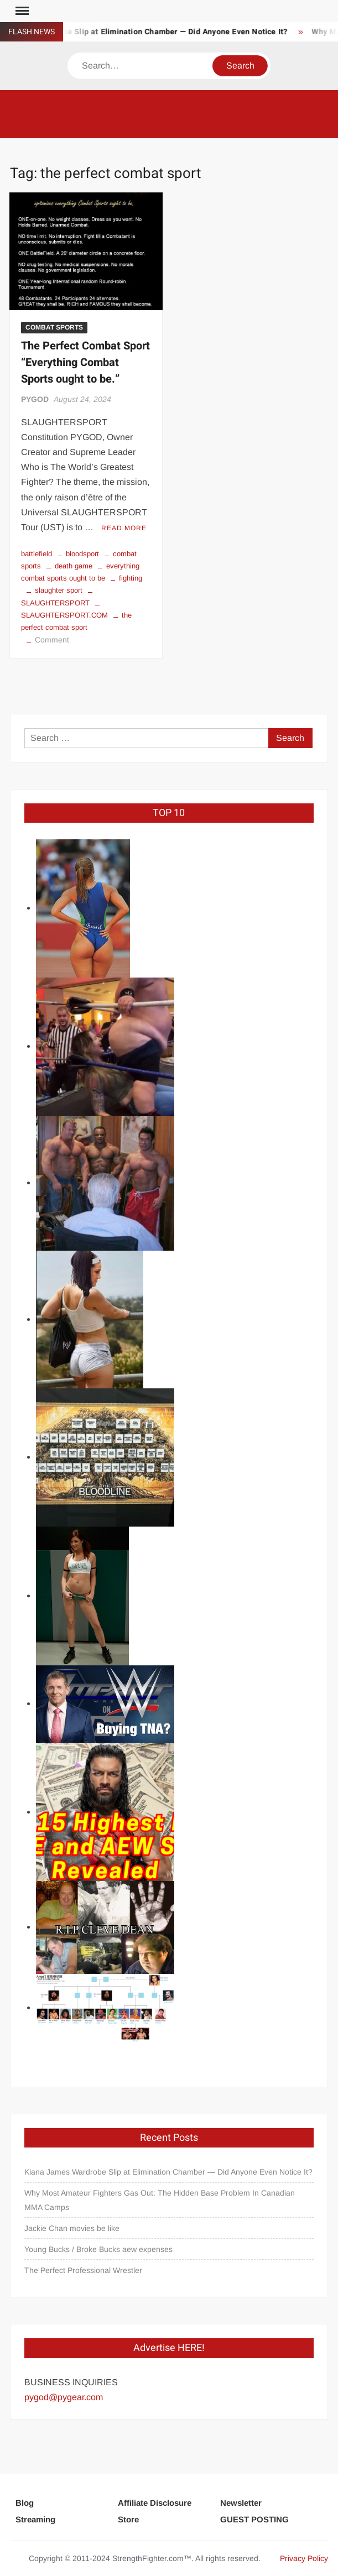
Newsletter (241, 2502)
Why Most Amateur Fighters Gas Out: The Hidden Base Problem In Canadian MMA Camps (159, 2200)
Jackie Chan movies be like (71, 2228)
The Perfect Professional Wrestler (83, 2270)
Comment (52, 639)
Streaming (35, 2519)
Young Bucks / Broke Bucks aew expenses (98, 2249)
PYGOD (35, 399)
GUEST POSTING (254, 2519)
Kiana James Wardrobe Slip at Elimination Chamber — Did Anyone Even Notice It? (168, 2171)
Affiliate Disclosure (154, 2502)
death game (73, 566)
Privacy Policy (304, 2558)
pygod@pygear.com (63, 2397)
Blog (24, 2502)
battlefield (36, 554)
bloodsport (82, 554)
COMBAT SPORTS (54, 327)
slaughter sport (58, 590)
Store (128, 2519)
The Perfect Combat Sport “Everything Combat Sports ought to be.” (85, 362)
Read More (124, 528)
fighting (130, 578)
